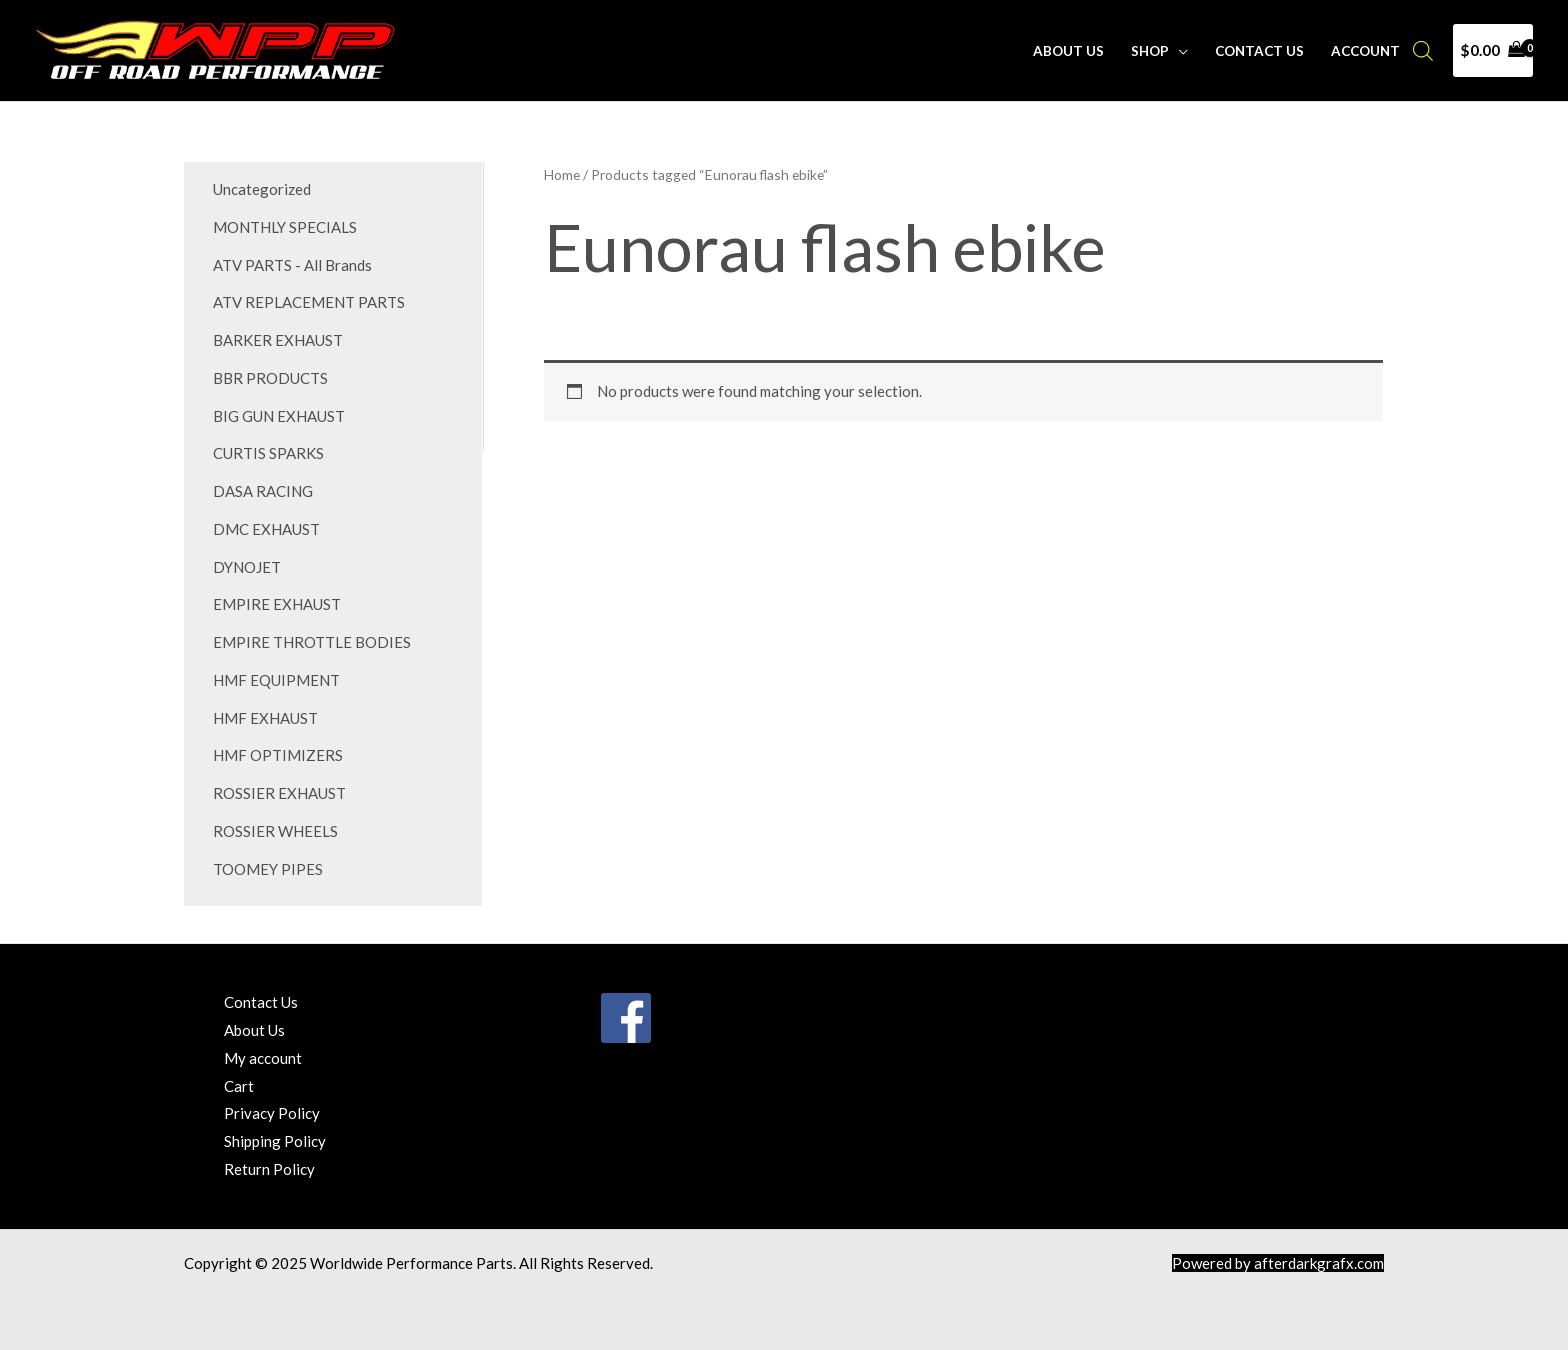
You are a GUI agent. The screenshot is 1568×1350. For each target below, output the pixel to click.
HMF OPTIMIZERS (278, 755)
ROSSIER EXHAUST (279, 793)
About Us (1068, 51)
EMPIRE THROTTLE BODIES (312, 642)
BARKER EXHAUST (278, 340)
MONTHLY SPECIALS (285, 227)
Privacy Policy (272, 1113)
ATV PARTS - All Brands (292, 265)
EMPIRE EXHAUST (277, 604)
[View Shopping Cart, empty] (1493, 50)
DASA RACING (263, 491)
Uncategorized (262, 189)
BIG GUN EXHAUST (279, 416)
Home (562, 174)
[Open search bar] (1423, 50)
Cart (239, 1086)
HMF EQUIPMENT (276, 680)
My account (263, 1058)
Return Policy (269, 1169)
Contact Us (1259, 51)
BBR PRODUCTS (270, 378)
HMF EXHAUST (265, 718)
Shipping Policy (275, 1141)
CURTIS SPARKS (268, 453)
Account (1365, 51)
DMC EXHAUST (266, 529)
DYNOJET (247, 567)
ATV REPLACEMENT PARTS (309, 302)
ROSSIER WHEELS (275, 831)
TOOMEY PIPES (268, 869)
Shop (1150, 51)
